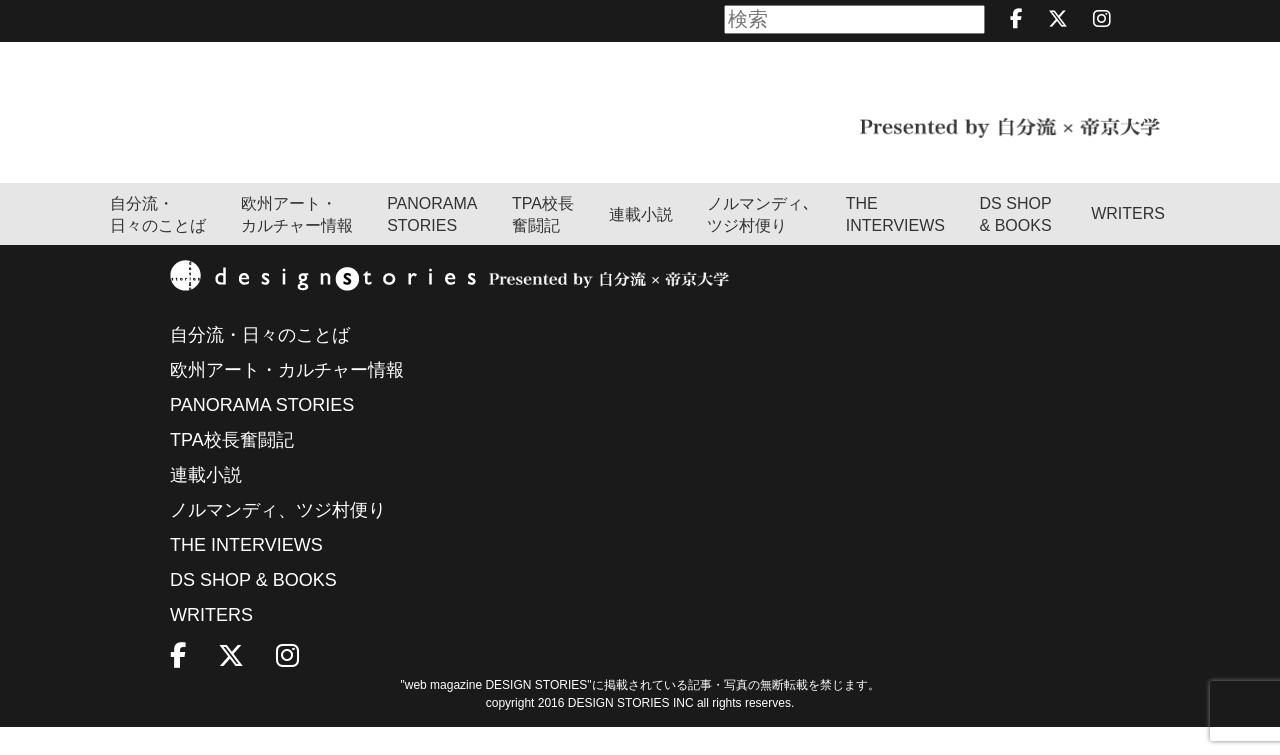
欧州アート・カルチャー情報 (297, 243)
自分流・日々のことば (158, 243)
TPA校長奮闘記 (543, 243)
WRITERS (1128, 241)
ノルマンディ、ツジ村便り (278, 538)
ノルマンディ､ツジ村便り (759, 243)
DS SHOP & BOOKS (1016, 243)
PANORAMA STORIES (432, 243)
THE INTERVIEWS (246, 573)
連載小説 (641, 243)
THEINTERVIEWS (895, 243)
